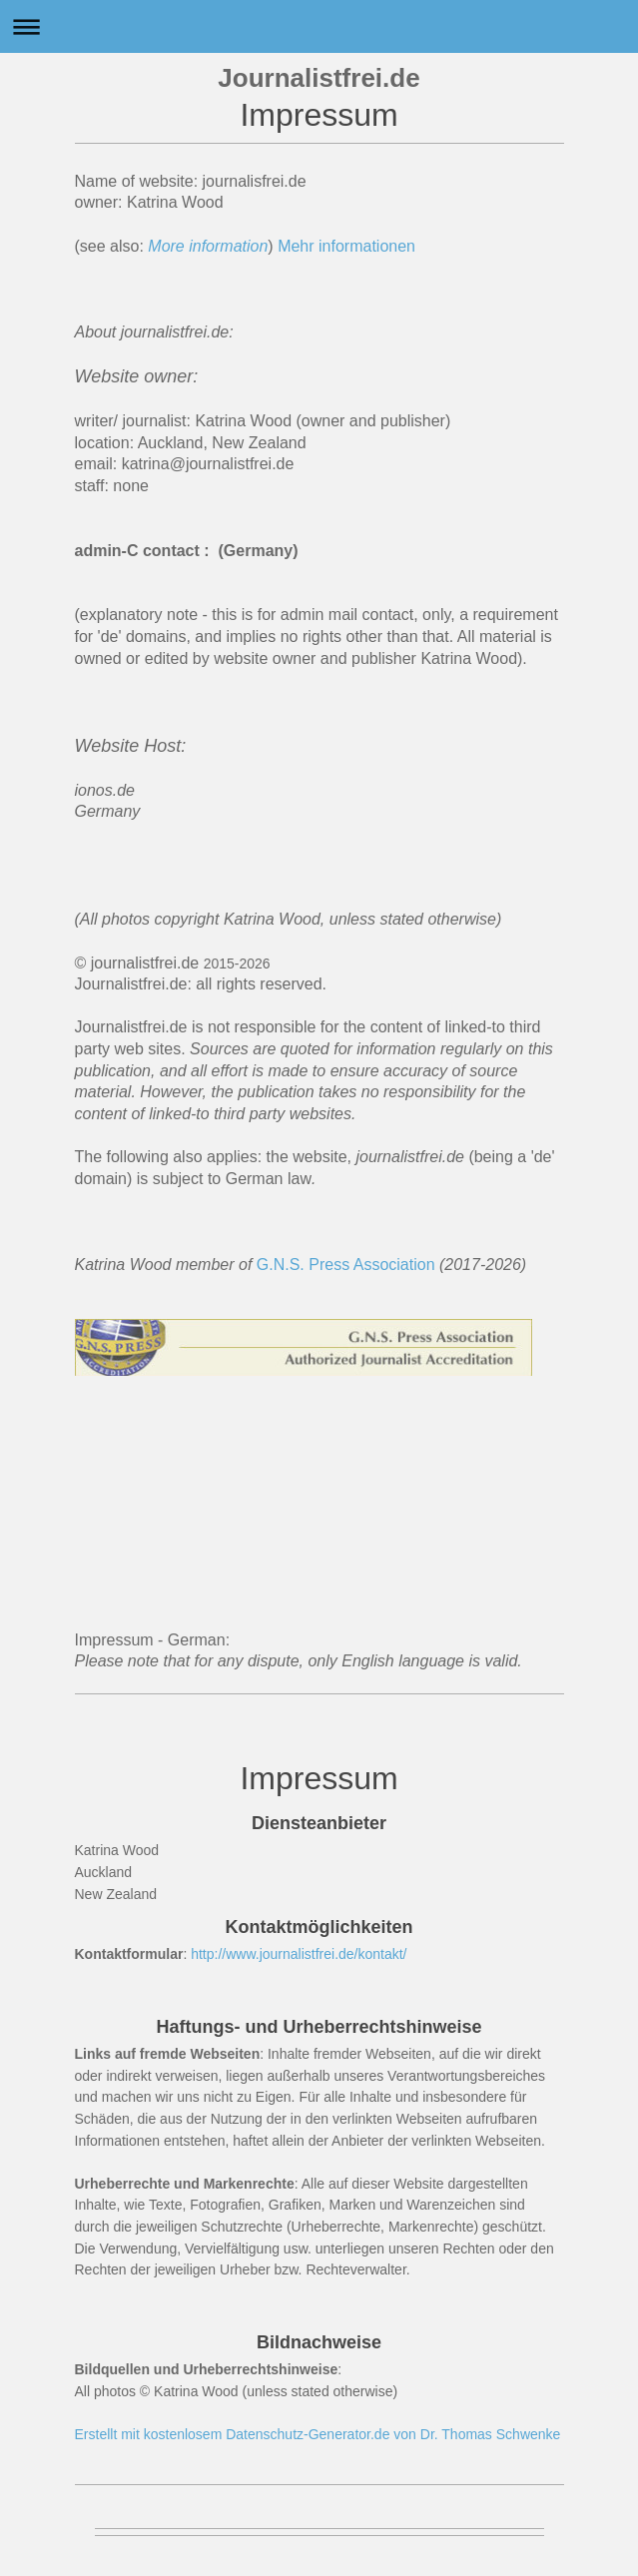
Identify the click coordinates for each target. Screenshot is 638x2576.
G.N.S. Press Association (346, 1264)
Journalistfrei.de (318, 78)
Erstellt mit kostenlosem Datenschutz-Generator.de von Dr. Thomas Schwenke (318, 2434)
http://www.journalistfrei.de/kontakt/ (298, 1954)
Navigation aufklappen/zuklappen (319, 26)
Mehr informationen (348, 246)
